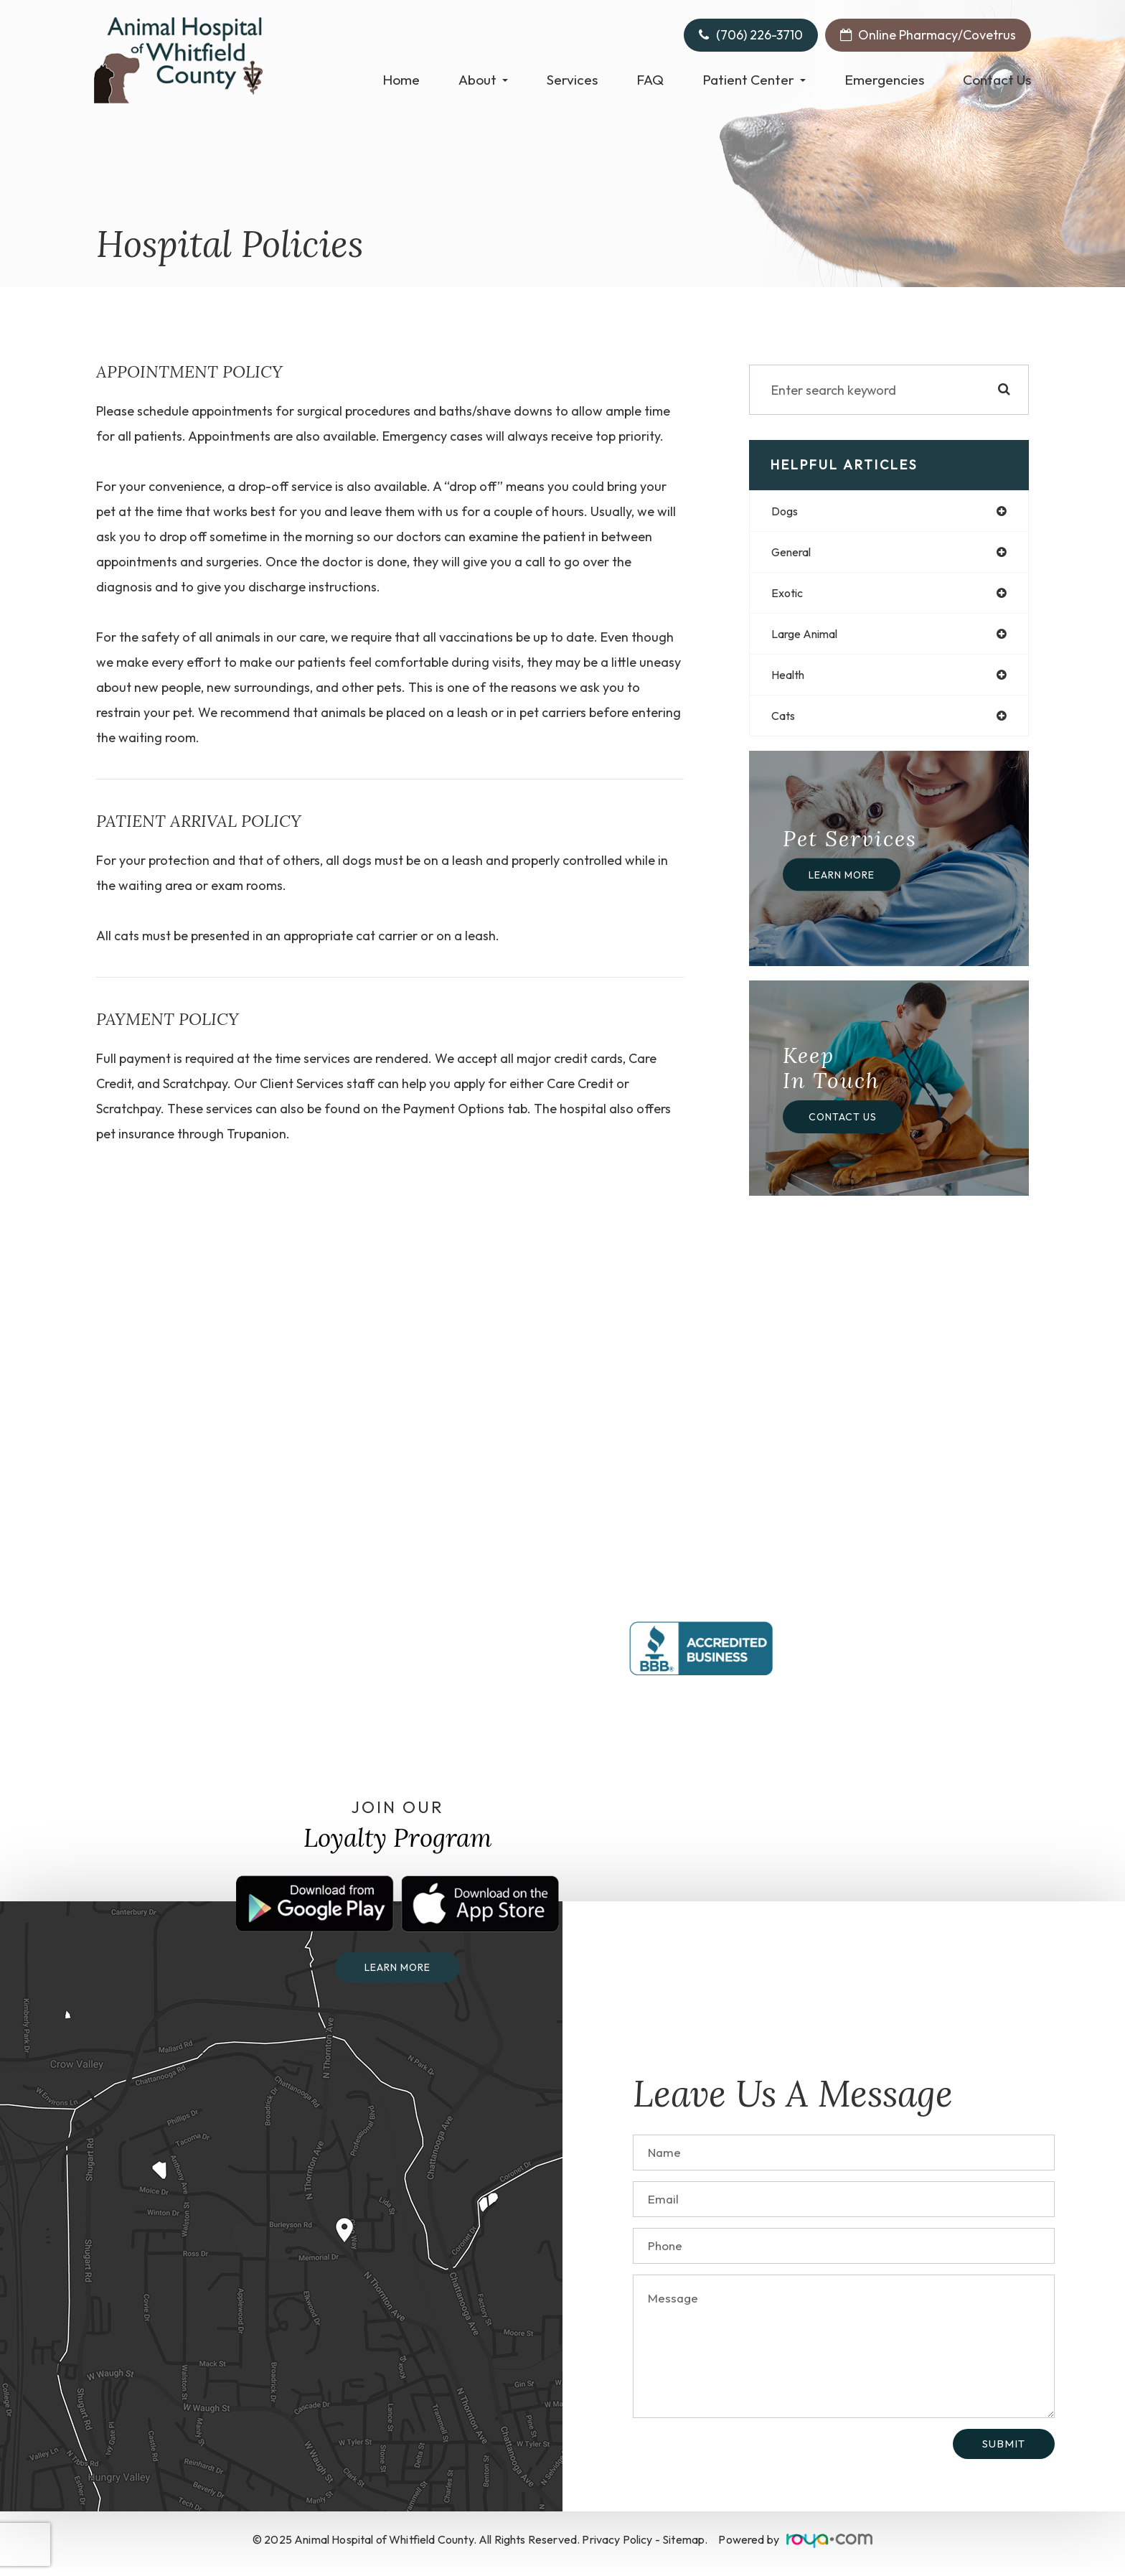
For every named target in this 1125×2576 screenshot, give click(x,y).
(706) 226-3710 (759, 35)
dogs (786, 511)
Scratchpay (195, 1083)
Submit (1003, 2452)
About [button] (483, 80)
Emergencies (884, 80)
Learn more (398, 1975)
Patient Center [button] (754, 80)
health (790, 681)
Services (572, 80)
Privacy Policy (617, 2548)
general (794, 553)
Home (401, 80)
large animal (810, 638)
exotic (789, 596)
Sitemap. (684, 2548)
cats (785, 723)
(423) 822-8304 (932, 1616)
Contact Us (997, 80)
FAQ (650, 80)
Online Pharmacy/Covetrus (937, 35)
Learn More (846, 882)
